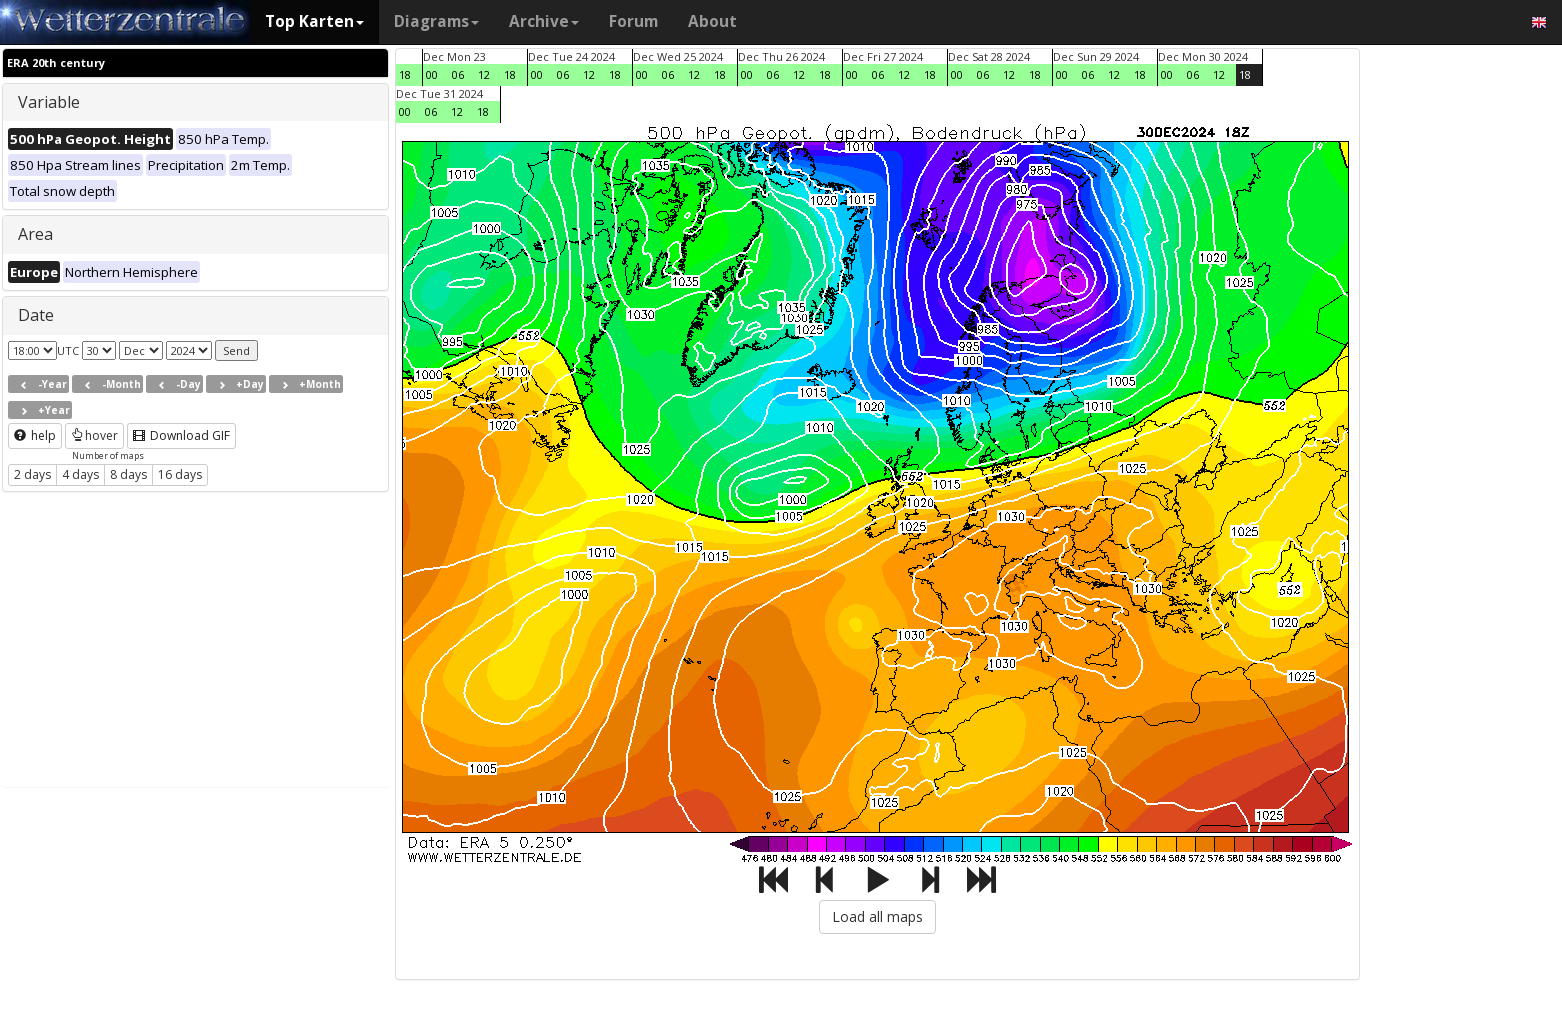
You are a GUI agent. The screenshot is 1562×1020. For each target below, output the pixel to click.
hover (94, 435)
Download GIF (181, 435)
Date (36, 315)
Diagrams (436, 21)
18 (405, 74)
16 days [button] (180, 474)
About (712, 21)
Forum (633, 21)
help (35, 435)
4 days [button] (80, 474)
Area (35, 234)
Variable (49, 102)
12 (484, 74)
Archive (544, 21)
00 (432, 74)
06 (458, 74)
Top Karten (314, 21)
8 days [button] (128, 474)
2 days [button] (32, 474)
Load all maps (877, 916)
